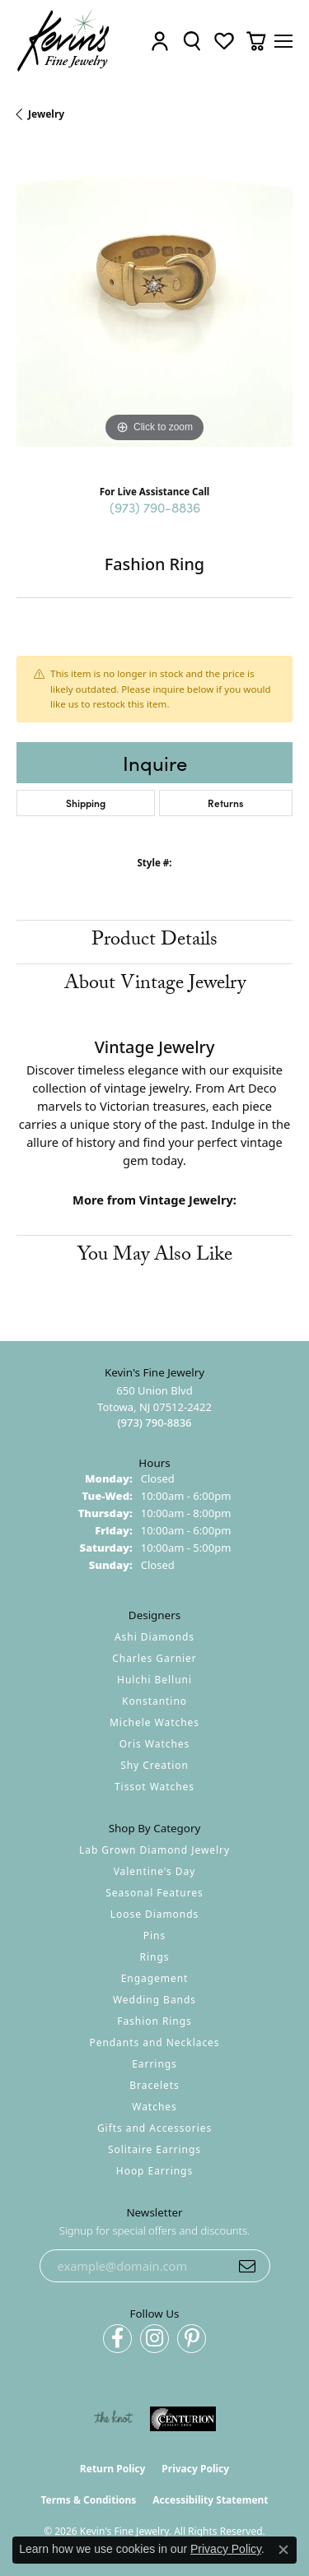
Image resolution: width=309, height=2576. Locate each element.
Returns (225, 803)
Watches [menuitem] (154, 2107)
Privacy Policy (195, 2469)
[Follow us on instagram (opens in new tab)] (154, 2338)
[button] (160, 40)
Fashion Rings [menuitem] (154, 2021)
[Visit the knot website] (113, 2419)
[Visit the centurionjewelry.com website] (183, 2419)
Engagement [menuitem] (155, 1978)
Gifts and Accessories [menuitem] (154, 2128)
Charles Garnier (154, 1658)
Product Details (154, 941)
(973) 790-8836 (155, 507)
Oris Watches (154, 1744)
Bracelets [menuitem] (154, 2085)
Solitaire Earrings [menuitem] (154, 2149)
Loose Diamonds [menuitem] (154, 1914)
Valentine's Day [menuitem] (155, 1871)
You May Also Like (154, 1257)
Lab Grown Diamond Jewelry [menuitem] (154, 1850)
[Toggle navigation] (283, 41)
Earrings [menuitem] (154, 2064)
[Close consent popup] (283, 2550)
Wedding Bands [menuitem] (154, 2000)
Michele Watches (154, 1722)
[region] (154, 309)
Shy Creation (154, 1765)
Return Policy (113, 2469)
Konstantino (154, 1701)
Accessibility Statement (210, 2500)
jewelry (46, 114)
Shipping (85, 803)
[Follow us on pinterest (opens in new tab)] (191, 2338)
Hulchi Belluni (154, 1680)
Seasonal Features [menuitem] (154, 1893)
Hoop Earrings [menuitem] (154, 2171)
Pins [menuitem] (154, 1935)
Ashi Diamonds (154, 1637)
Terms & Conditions (88, 2500)
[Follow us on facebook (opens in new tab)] (117, 2338)
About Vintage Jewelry (155, 985)
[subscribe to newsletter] (247, 2265)
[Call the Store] (154, 1422)
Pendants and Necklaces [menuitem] (154, 2042)
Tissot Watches (154, 1787)
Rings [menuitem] (155, 1957)
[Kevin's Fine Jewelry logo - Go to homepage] (63, 40)
